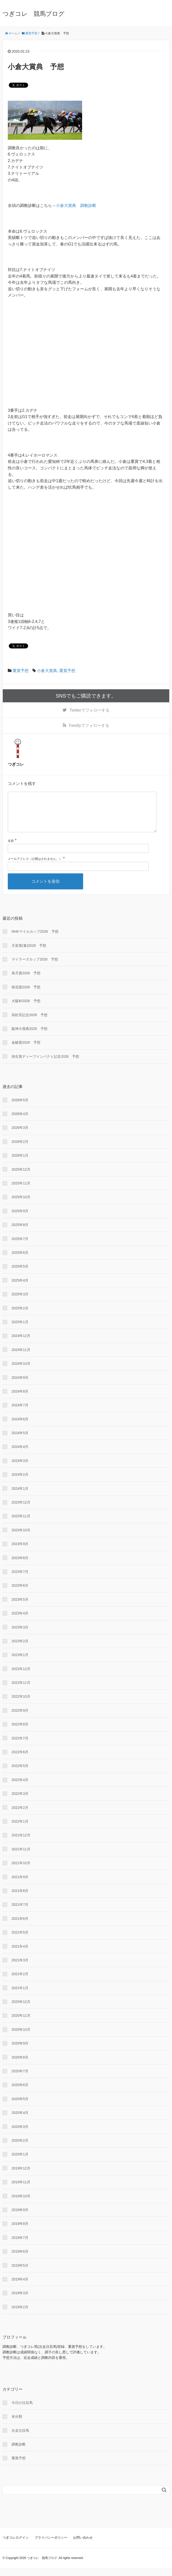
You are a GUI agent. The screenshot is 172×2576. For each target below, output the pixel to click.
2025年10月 (21, 1205)
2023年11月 (21, 1524)
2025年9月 (20, 1219)
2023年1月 (20, 1663)
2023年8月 (20, 1566)
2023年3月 (20, 1635)
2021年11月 (21, 1857)
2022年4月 (20, 1788)
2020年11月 (21, 2023)
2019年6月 (20, 2259)
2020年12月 (21, 2010)
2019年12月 (21, 2176)
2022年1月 (20, 1829)
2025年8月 (20, 1233)
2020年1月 (20, 2162)
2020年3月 (20, 2135)
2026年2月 (20, 1150)
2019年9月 (20, 2218)
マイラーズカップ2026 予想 (35, 967)
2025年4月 (20, 1288)
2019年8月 (20, 2232)
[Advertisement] (86, 359)
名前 (11, 849)
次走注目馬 (20, 2438)
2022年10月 (21, 1704)
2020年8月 (20, 2065)
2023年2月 (20, 1649)
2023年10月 (21, 1538)
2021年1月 (20, 1996)
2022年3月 (20, 1802)
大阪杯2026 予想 (26, 1009)
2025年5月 (20, 1274)
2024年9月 (20, 1386)
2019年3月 (20, 2301)
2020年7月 (20, 2079)
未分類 (17, 2424)
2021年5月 (20, 1940)
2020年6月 (20, 2093)
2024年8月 (20, 1399)
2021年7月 (20, 1913)
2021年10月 (21, 1871)
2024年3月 (20, 1469)
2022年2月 (20, 1816)
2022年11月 (21, 1691)
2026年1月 (20, 1163)
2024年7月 (20, 1413)
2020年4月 (20, 2121)
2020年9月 (20, 2051)
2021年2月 (20, 1982)
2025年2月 (20, 1316)
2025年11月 (21, 1191)
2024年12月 (21, 1344)
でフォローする (89, 710)
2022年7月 (20, 1746)
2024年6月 (20, 1427)
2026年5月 (20, 1108)
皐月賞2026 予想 (26, 981)
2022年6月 (20, 1760)
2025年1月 (20, 1330)
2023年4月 (20, 1621)
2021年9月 (20, 1885)
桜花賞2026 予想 (26, 995)
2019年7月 (20, 2246)
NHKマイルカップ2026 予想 (35, 939)
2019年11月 (21, 2190)
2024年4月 (20, 1455)
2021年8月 (20, 1899)
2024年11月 (21, 1358)
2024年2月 (20, 1482)
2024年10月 (21, 1372)
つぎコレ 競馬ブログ (34, 13)
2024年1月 (20, 1497)
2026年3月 (20, 1136)
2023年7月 (20, 1580)
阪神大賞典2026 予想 (29, 1037)
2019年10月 (21, 2204)
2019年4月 (20, 2287)
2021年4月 (20, 1954)
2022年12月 (21, 1677)
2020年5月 (20, 2107)
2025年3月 (20, 1302)
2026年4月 (20, 1122)
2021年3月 (20, 1968)
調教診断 (19, 2452)
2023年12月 (21, 1510)
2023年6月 (20, 1593)
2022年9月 (20, 1718)
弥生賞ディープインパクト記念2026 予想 (45, 1064)
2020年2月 (20, 2148)
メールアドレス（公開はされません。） (35, 867)
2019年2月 (20, 2315)
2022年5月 (20, 1774)
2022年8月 (20, 1732)
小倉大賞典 (47, 670)
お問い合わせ (83, 2545)
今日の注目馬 (22, 2411)
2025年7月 (20, 1247)
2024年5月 (20, 1441)
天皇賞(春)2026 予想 (29, 954)
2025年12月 (21, 1177)
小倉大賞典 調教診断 (76, 205)
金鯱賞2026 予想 (26, 1050)
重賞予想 (21, 670)
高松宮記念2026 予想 (29, 1023)
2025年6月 (20, 1261)
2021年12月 (21, 1843)
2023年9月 (20, 1552)
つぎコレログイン (16, 2545)
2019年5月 (20, 2273)
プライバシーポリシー (51, 2545)
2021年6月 (20, 1927)
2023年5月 (20, 1607)
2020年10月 (21, 2038)
